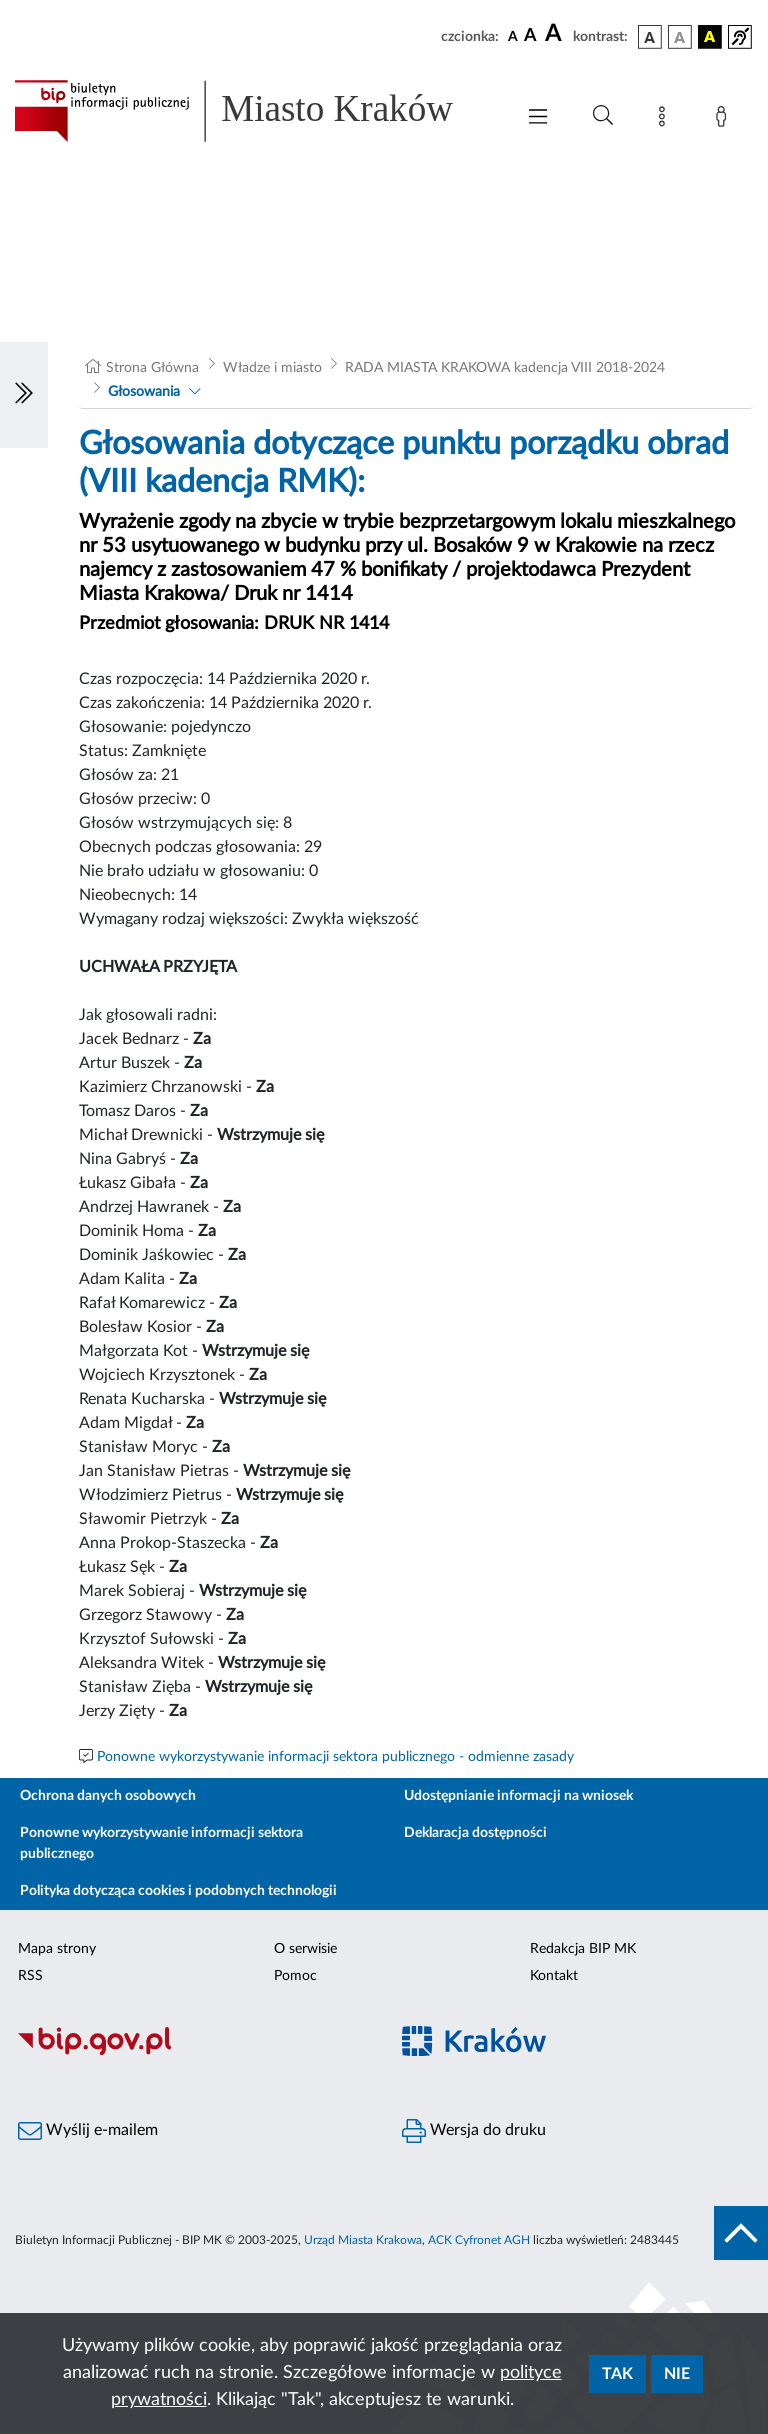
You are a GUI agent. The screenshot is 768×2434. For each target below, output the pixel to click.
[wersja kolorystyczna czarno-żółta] (710, 37)
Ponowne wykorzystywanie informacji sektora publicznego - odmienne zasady (335, 1757)
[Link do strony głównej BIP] (254, 111)
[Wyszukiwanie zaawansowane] (603, 116)
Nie (677, 2374)
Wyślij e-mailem (88, 2131)
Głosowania (144, 392)
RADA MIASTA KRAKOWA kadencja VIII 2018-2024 (505, 368)
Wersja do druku (474, 2131)
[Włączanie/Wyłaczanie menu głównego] (538, 118)
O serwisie (305, 1949)
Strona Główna (152, 368)
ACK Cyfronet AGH (479, 2240)
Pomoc (295, 1976)
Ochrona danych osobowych (108, 1796)
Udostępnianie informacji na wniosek (518, 1796)
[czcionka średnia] (530, 36)
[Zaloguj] (725, 120)
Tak (617, 2374)
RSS (30, 1976)
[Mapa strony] (666, 120)
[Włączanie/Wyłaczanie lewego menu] (24, 395)
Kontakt (554, 1976)
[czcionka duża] (556, 34)
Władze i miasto (272, 368)
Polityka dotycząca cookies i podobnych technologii (178, 1891)
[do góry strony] (741, 2233)
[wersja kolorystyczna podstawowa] (650, 37)
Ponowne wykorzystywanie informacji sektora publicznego (161, 1843)
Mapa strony (57, 1949)
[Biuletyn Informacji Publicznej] (192, 2052)
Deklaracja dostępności (475, 1833)
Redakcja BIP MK (583, 1949)
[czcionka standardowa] (513, 36)
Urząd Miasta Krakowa (363, 2240)
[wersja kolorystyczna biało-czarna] (680, 37)
